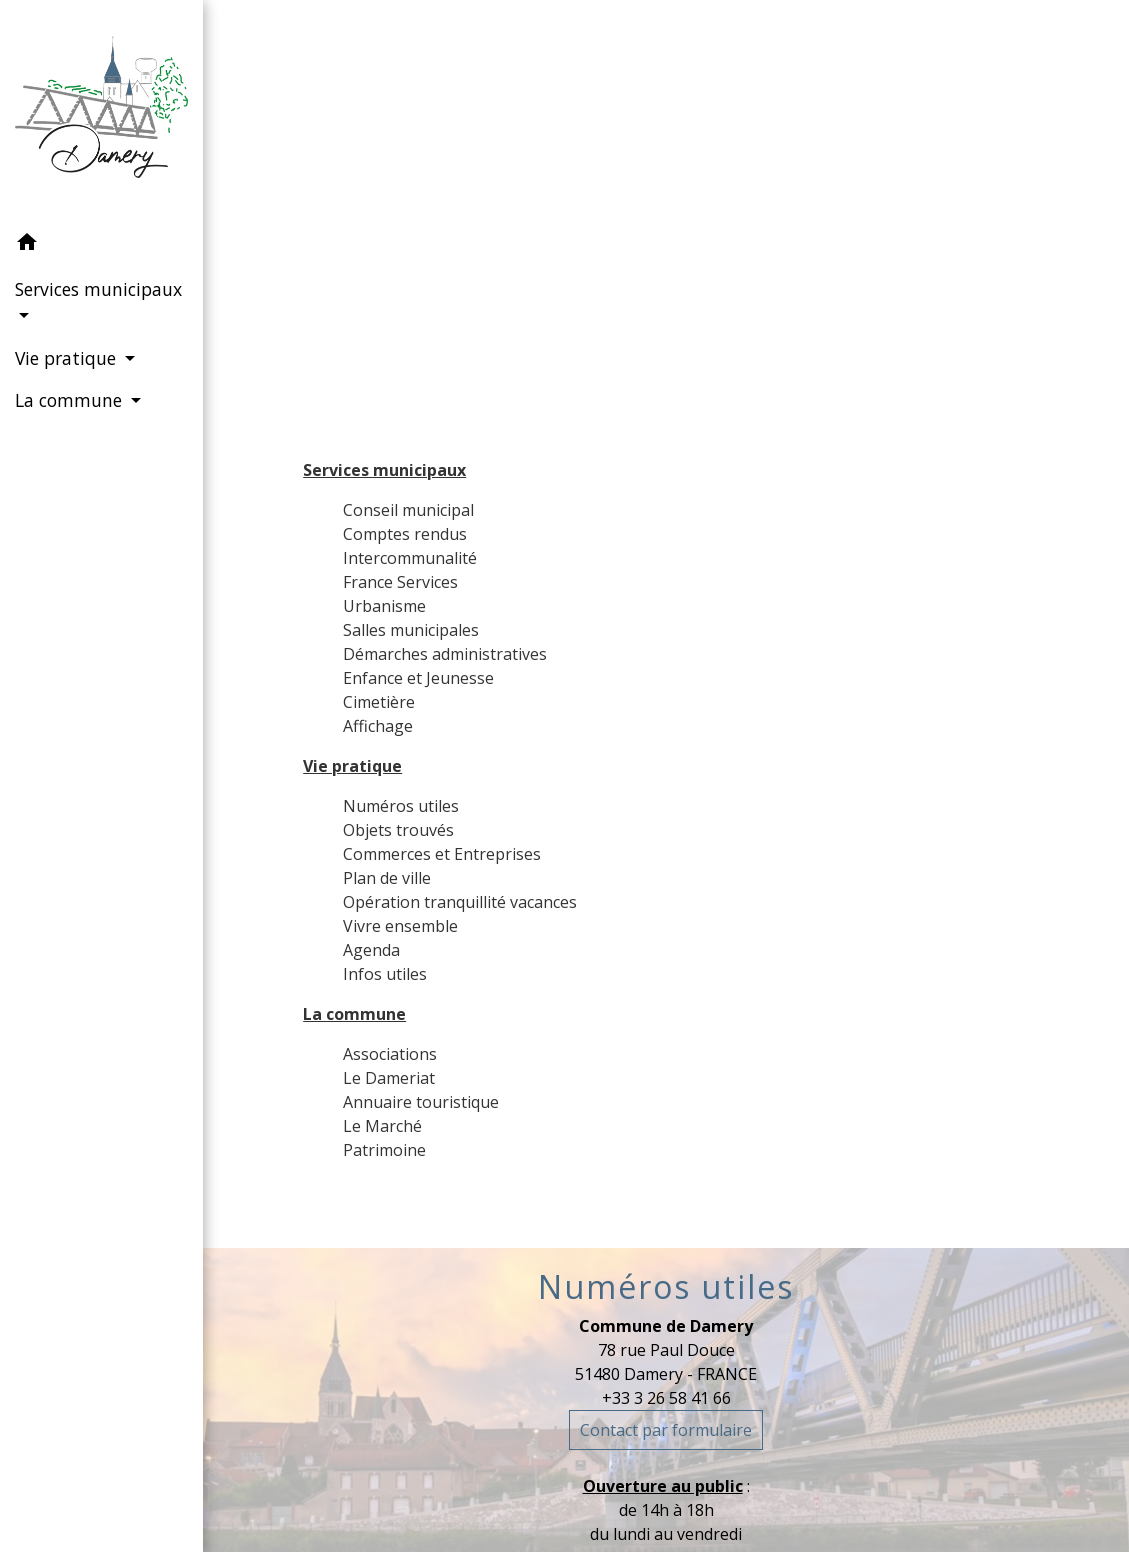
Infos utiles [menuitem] (385, 974)
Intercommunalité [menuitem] (410, 558)
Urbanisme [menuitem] (384, 606)
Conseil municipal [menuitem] (408, 510)
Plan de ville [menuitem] (387, 878)
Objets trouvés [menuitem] (398, 830)
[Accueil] (101, 111)
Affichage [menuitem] (378, 726)
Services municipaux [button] (98, 289)
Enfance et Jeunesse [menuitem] (418, 678)
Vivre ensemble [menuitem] (400, 926)
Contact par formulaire (666, 1430)
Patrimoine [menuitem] (384, 1150)
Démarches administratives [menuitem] (445, 654)
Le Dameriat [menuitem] (389, 1078)
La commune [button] (71, 400)
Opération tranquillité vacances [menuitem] (460, 902)
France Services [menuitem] (400, 582)
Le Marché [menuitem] (382, 1126)
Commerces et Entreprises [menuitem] (442, 854)
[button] (101, 245)
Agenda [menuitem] (371, 950)
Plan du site (717, 217)
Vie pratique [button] (68, 358)
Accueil (590, 217)
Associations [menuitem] (390, 1054)
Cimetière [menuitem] (379, 702)
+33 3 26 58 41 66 (666, 1398)
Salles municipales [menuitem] (411, 630)
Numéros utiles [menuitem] (401, 806)
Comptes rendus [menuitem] (405, 534)
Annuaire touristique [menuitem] (421, 1102)
